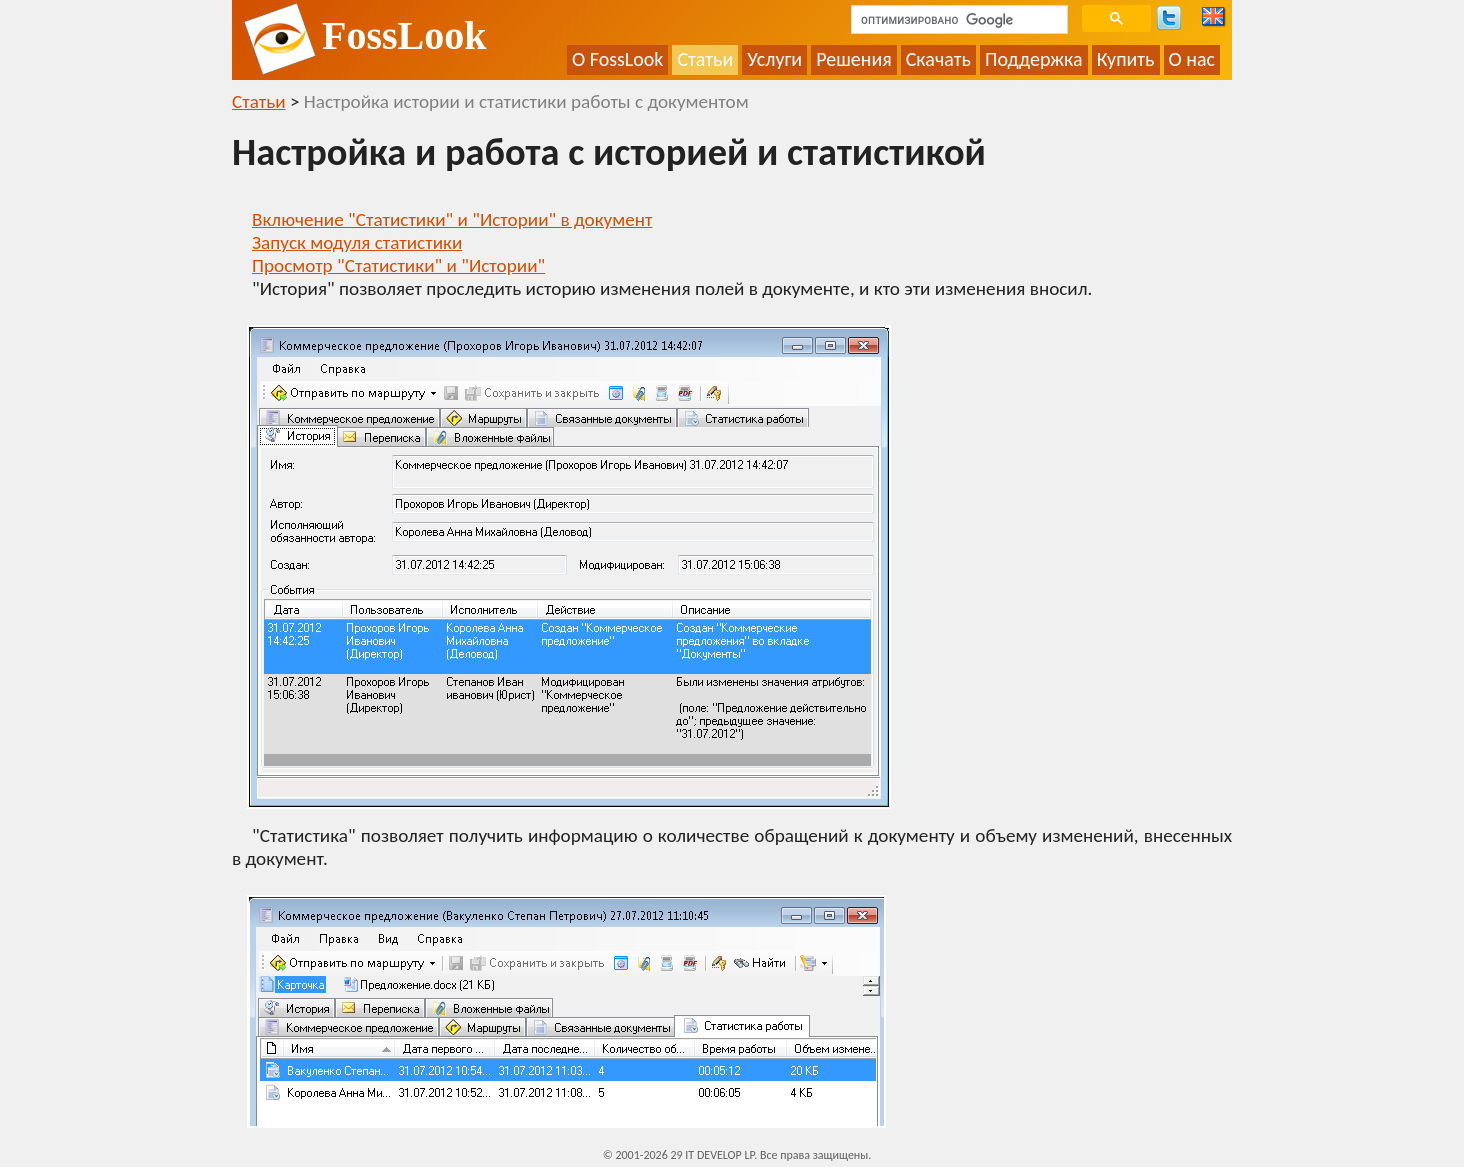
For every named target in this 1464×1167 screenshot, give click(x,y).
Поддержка (1034, 59)
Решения (854, 59)
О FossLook (617, 59)
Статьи (705, 59)
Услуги (774, 59)
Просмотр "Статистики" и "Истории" (398, 265)
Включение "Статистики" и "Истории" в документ (452, 219)
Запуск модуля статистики (357, 242)
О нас (1192, 59)
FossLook (404, 35)
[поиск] (957, 20)
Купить (1126, 59)
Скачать (938, 59)
